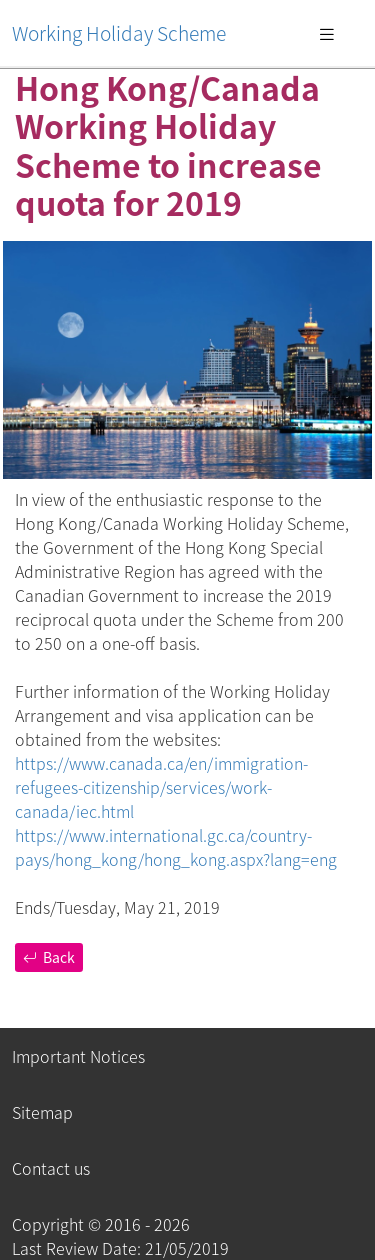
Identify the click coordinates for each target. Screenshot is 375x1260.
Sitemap (42, 1112)
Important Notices (78, 1056)
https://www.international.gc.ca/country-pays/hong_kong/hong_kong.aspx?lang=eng (176, 847)
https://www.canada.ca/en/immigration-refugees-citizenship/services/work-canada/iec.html (161, 787)
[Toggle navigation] (327, 33)
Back (49, 957)
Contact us (51, 1168)
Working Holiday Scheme (119, 33)
